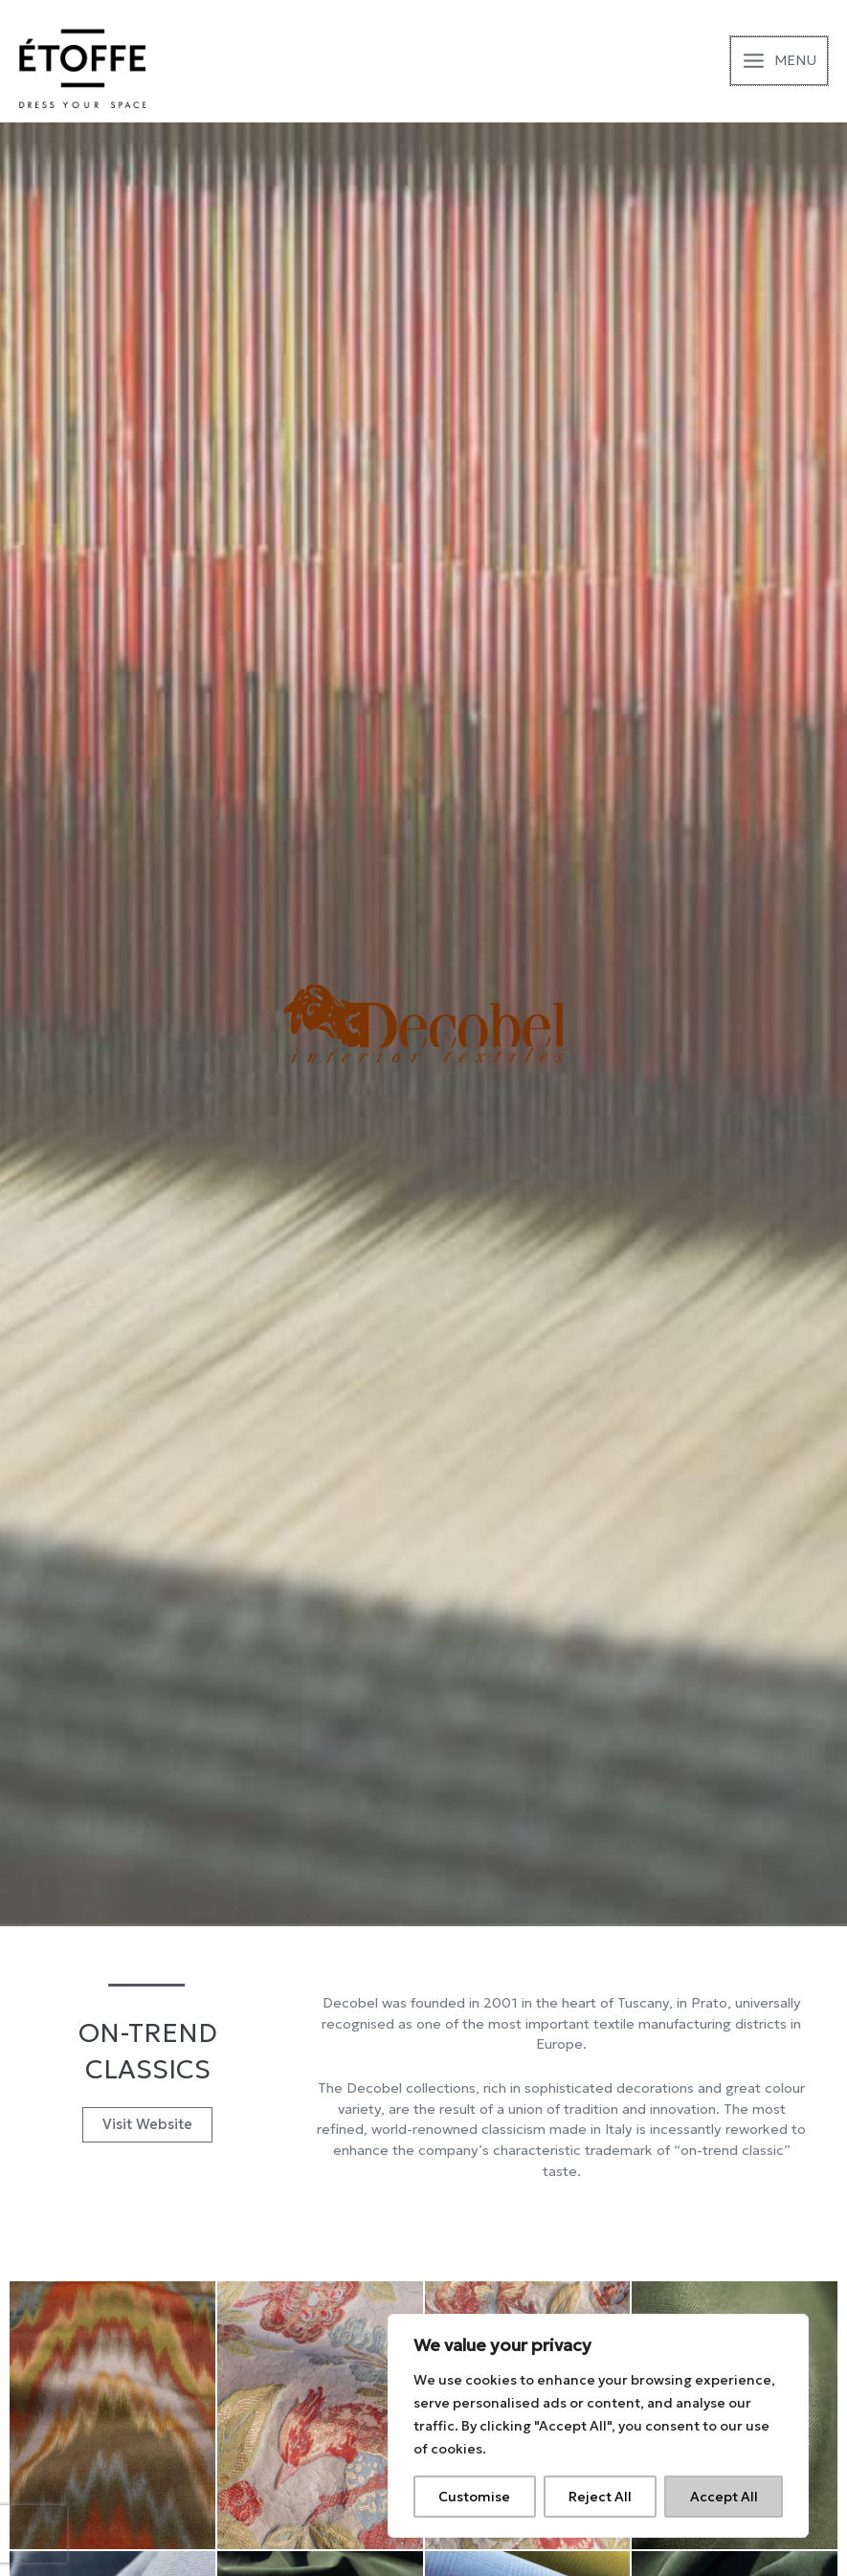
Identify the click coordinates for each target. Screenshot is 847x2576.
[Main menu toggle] (779, 60)
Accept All (724, 2496)
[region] (598, 2426)
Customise (474, 2496)
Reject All (600, 2496)
